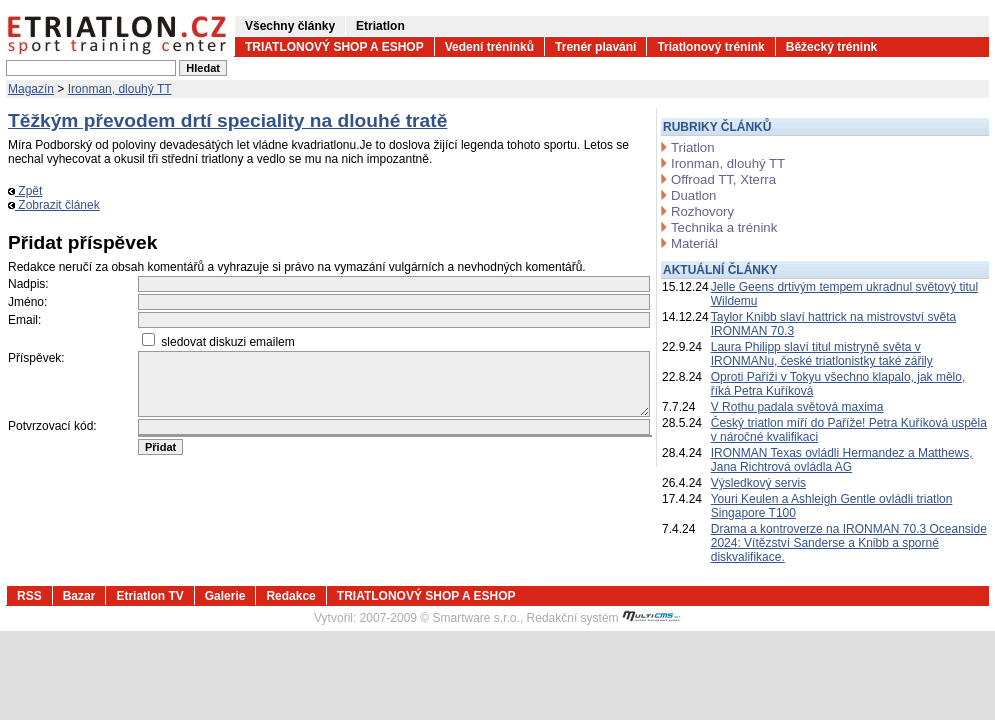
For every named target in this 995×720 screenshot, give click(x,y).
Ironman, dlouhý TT (120, 89)
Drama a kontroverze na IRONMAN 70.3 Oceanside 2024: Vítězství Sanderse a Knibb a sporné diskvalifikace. (849, 543)
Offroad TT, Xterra (723, 179)
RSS (29, 596)
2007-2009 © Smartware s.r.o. (440, 618)
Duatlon (693, 195)
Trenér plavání (595, 47)
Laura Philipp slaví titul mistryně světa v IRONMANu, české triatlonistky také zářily (822, 354)
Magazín (31, 89)
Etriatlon (380, 26)
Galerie (225, 596)
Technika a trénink (724, 227)
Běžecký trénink (831, 47)
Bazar (79, 596)
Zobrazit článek (54, 205)
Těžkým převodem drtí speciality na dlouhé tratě (227, 120)
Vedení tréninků (489, 47)
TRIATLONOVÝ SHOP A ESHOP (334, 47)
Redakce (290, 596)
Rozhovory (702, 211)
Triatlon (692, 147)
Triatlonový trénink (710, 47)
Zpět (25, 191)
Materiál (694, 243)
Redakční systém (604, 618)
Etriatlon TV (149, 596)
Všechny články (290, 26)
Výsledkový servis (758, 483)
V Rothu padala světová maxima (797, 407)
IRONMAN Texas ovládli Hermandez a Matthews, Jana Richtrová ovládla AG (842, 460)
